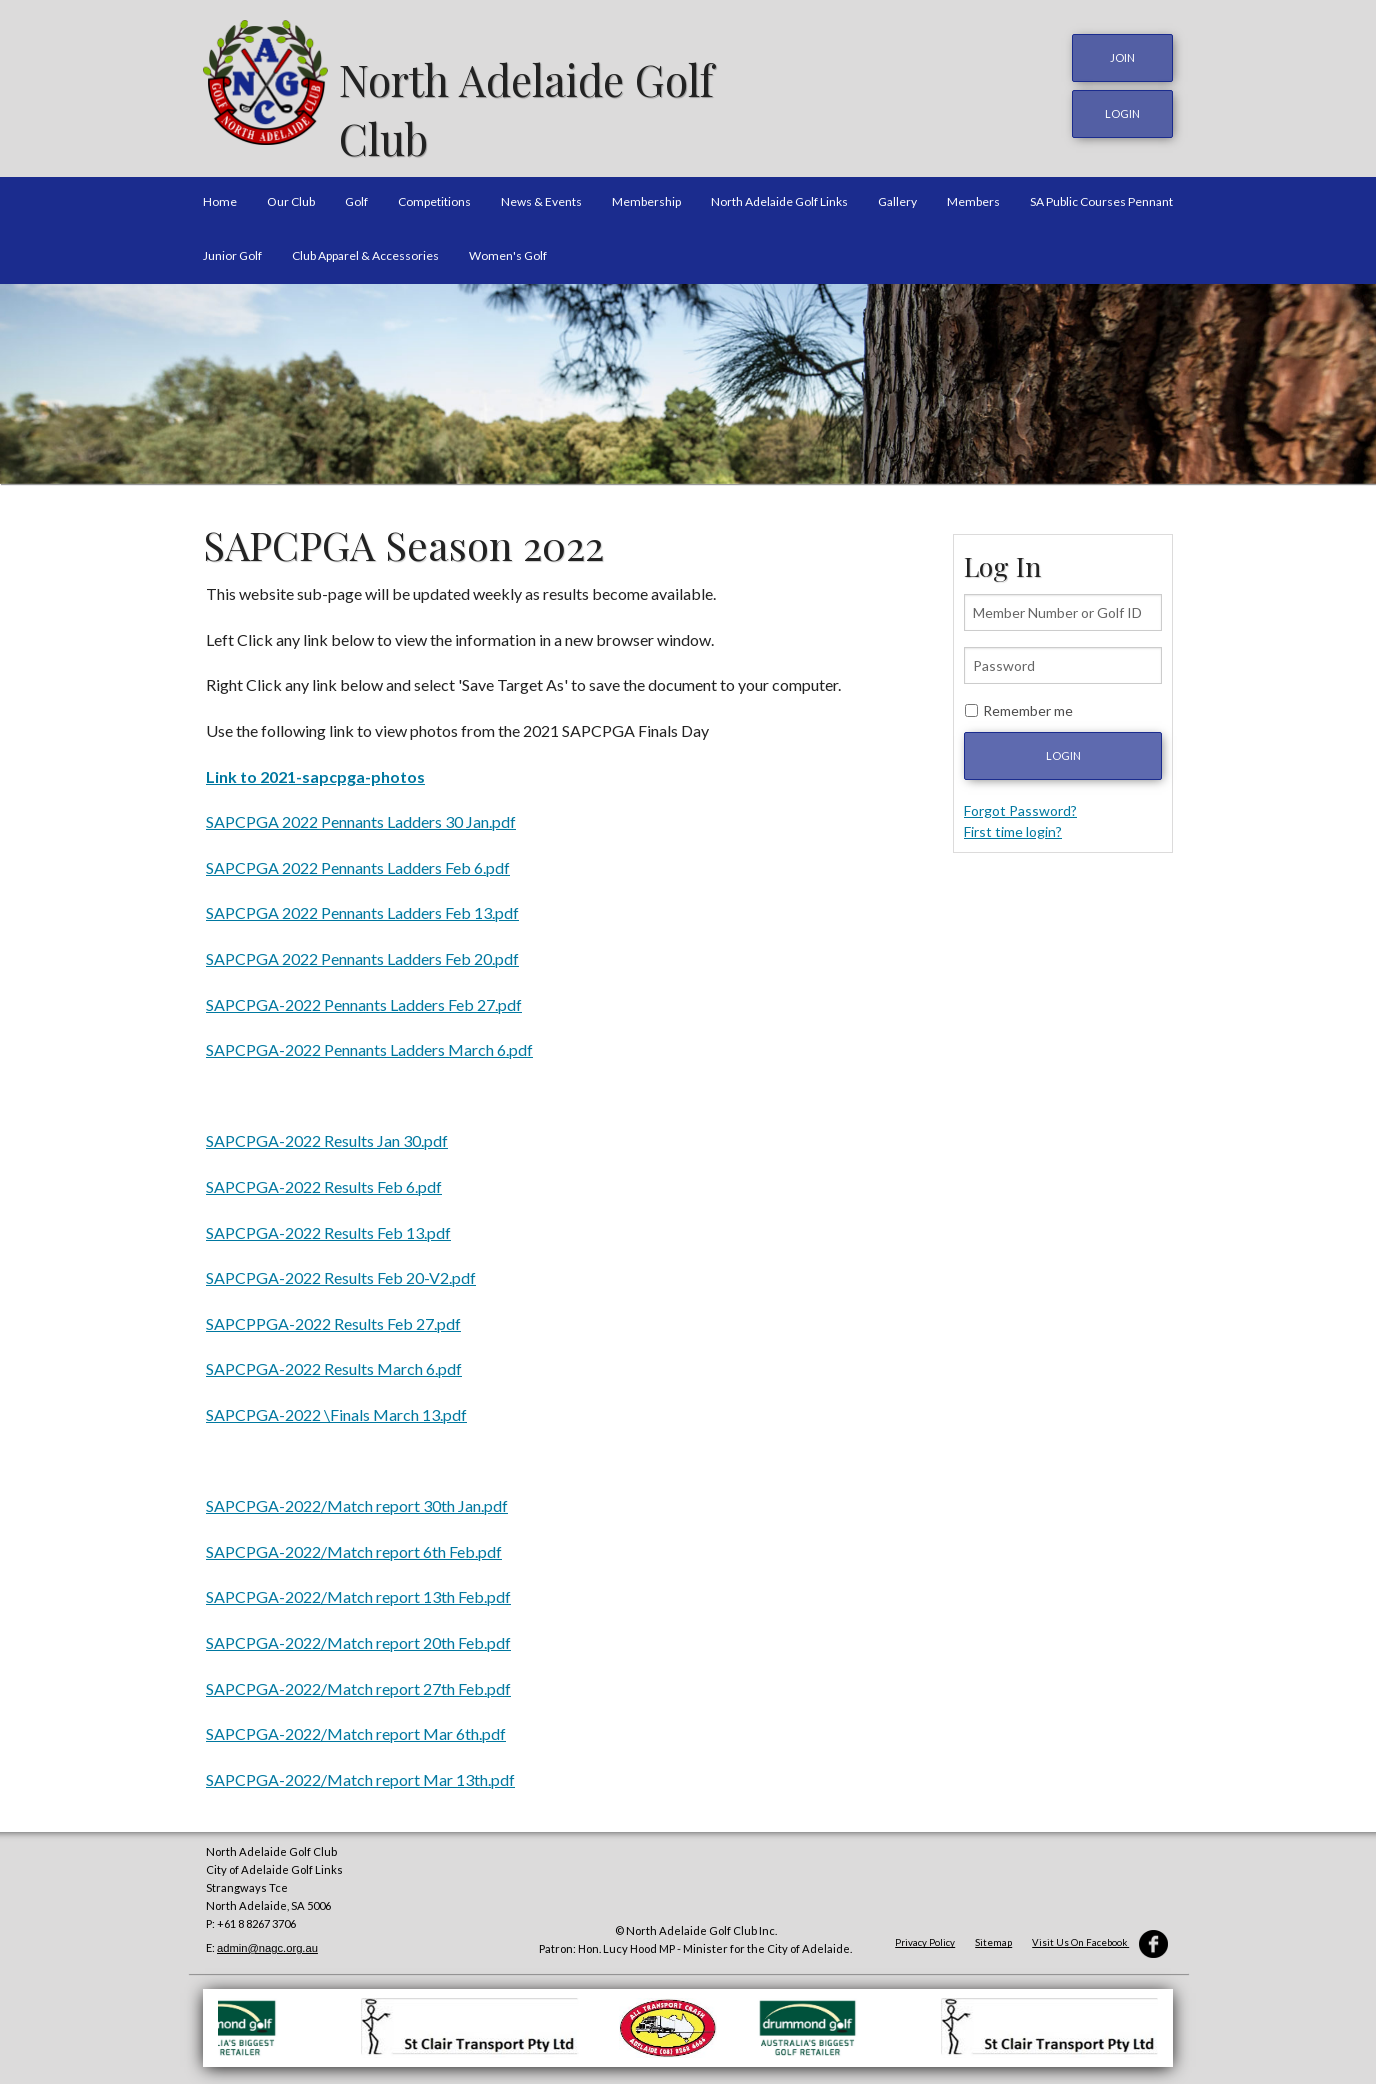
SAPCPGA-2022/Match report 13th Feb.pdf (358, 1589)
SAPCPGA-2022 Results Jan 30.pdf (327, 1133)
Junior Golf (232, 247)
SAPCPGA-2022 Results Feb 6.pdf (324, 1178)
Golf (356, 193)
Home (220, 193)
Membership (646, 193)
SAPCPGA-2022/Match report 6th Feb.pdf (354, 1543)
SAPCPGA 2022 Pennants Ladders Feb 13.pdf (362, 905)
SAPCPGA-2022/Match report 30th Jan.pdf (357, 1497)
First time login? (1013, 823)
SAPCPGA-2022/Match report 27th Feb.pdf (358, 1680)
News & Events (541, 193)
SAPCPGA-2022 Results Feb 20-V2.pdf (341, 1269)
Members (973, 193)
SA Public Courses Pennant (1101, 193)
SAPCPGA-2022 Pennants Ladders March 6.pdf (369, 1042)
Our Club (291, 193)
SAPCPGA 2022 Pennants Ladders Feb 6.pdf (358, 859)
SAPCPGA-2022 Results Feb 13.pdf (328, 1224)
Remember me (1028, 702)
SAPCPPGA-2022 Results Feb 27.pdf (333, 1315)
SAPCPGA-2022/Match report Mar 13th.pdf (360, 1771)
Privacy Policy (925, 1935)
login (1122, 110)
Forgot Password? (1020, 802)
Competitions (434, 193)
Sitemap (993, 1935)
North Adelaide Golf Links (779, 193)
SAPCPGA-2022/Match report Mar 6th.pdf (356, 1725)
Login (1063, 747)
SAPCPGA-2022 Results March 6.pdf (334, 1361)
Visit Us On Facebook (1100, 1935)
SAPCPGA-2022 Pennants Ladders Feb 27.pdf (364, 996)
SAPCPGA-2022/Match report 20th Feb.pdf (358, 1634)
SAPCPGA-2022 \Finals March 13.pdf (336, 1406)
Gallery (897, 193)
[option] (688, 376)
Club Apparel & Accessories (365, 247)
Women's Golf (508, 247)
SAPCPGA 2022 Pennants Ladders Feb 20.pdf (362, 950)
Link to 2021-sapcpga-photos (315, 768)
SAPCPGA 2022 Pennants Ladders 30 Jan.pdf (361, 814)
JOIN (1122, 57)
